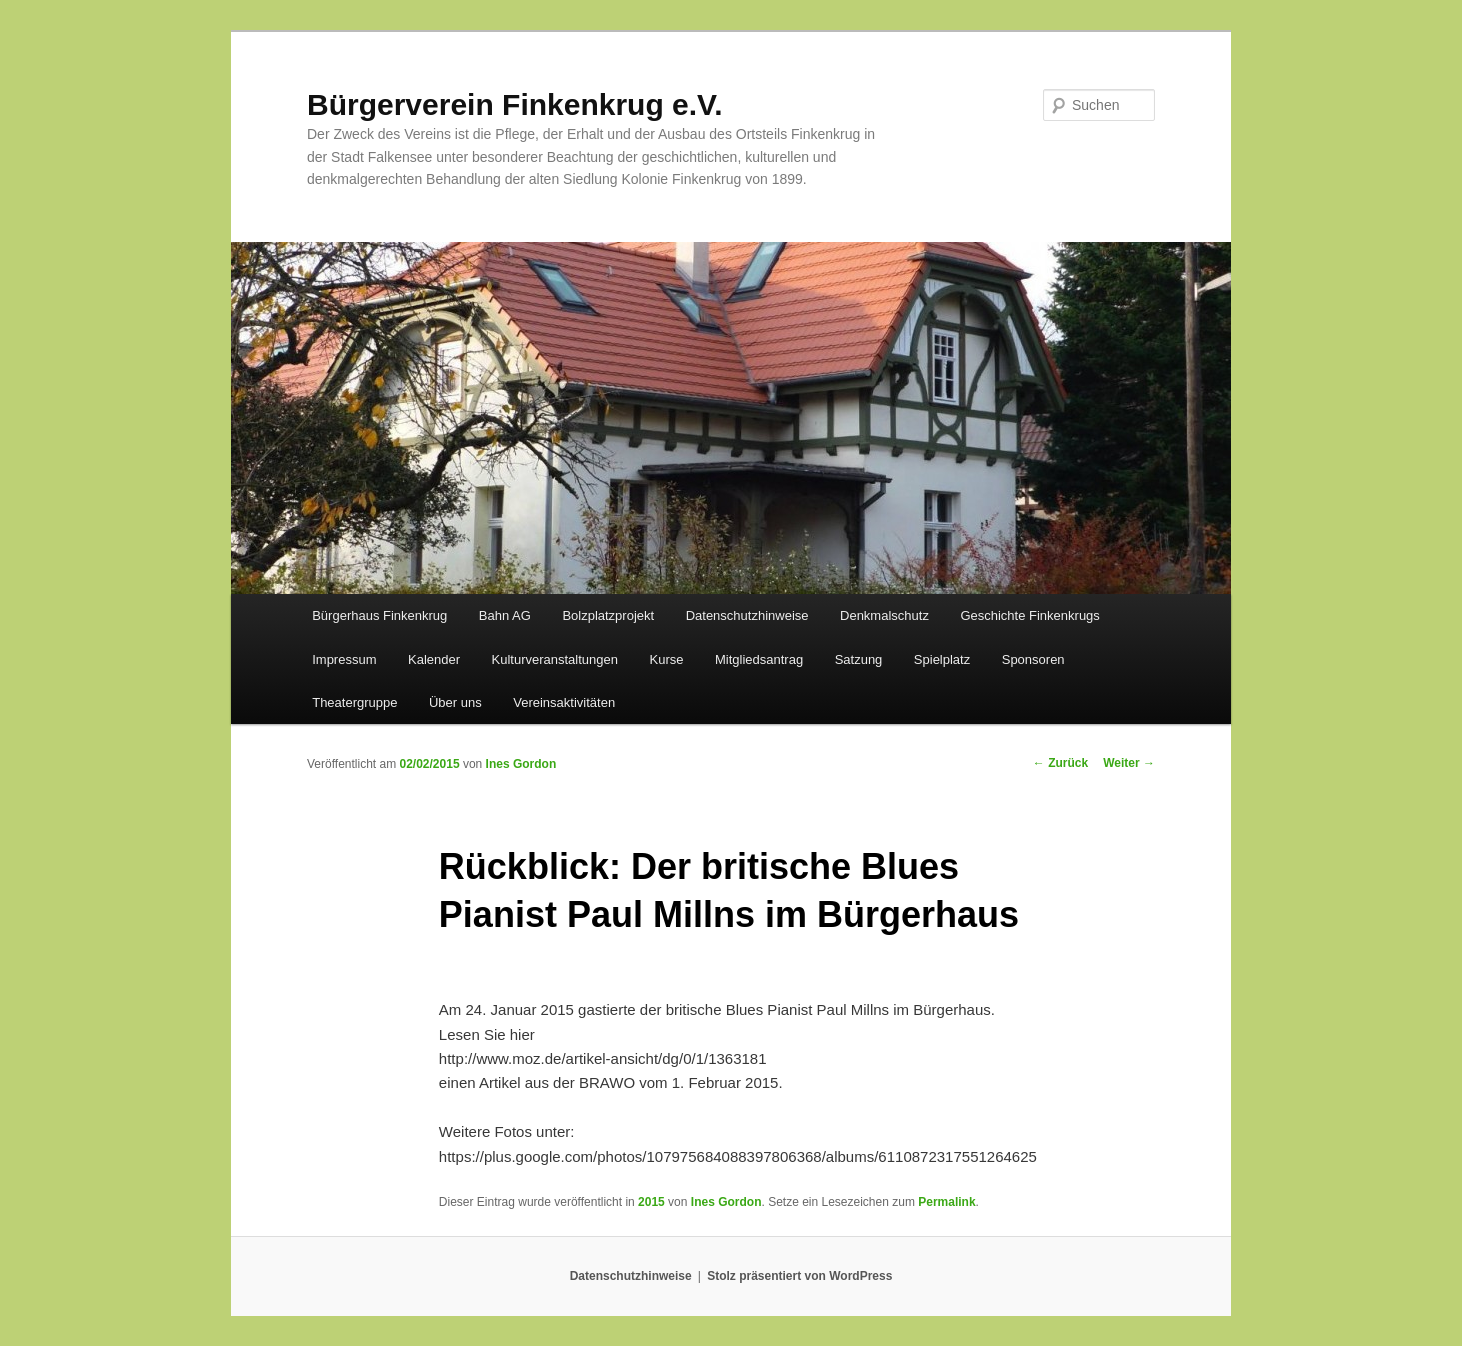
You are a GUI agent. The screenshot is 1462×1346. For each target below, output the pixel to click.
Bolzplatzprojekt (608, 615)
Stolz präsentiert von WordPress (799, 1276)
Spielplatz (942, 659)
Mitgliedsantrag (759, 659)
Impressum (344, 659)
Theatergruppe (354, 702)
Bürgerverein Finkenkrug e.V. (515, 104)
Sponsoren (1033, 659)
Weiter (1129, 763)
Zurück (1060, 763)
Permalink (946, 1202)
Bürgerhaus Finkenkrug (379, 615)
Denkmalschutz (884, 615)
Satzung (859, 659)
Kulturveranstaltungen (555, 659)
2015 (651, 1202)
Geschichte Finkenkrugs (1029, 615)
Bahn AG (505, 615)
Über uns (455, 702)
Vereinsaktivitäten (564, 702)
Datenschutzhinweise (747, 615)
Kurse (667, 659)
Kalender (434, 659)
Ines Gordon (521, 764)
